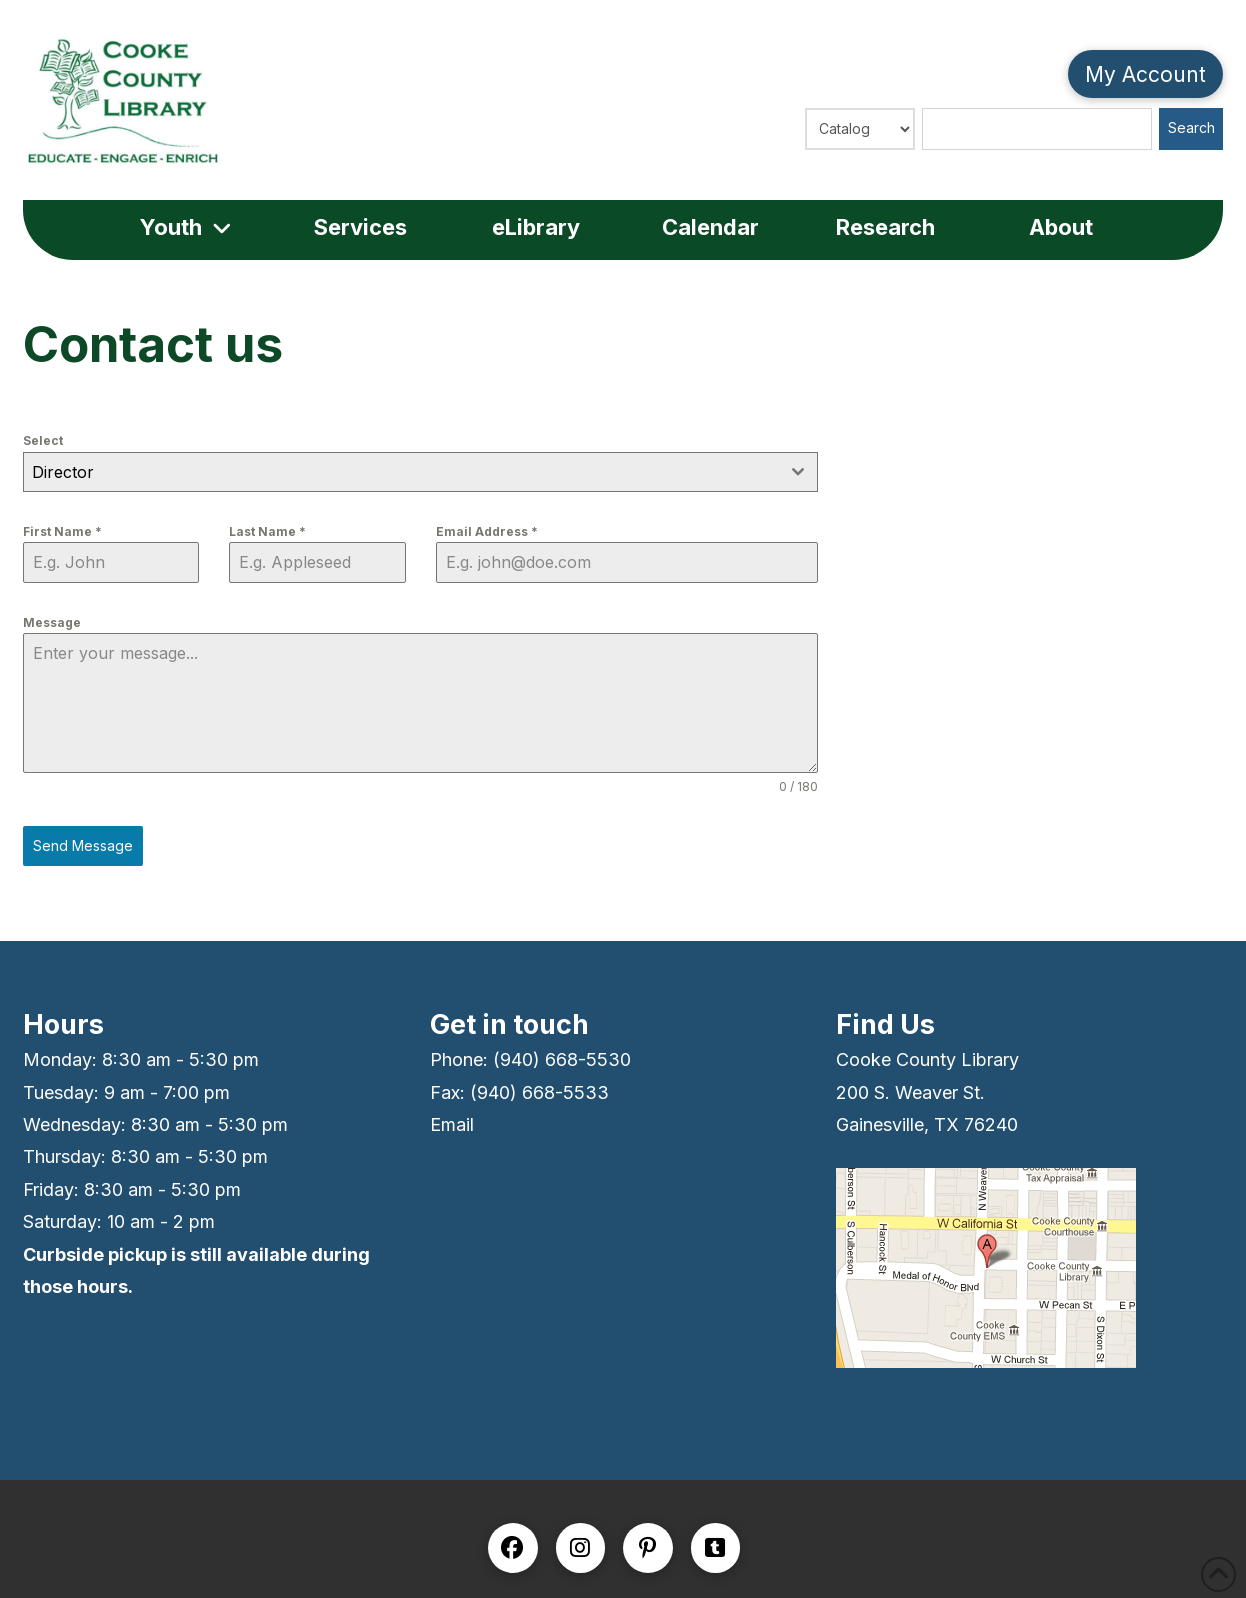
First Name (62, 531)
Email (452, 1124)
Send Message (83, 845)
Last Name (267, 531)
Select (43, 440)
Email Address (487, 531)
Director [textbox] (63, 472)
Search (1191, 127)
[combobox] (420, 472)
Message (52, 622)
